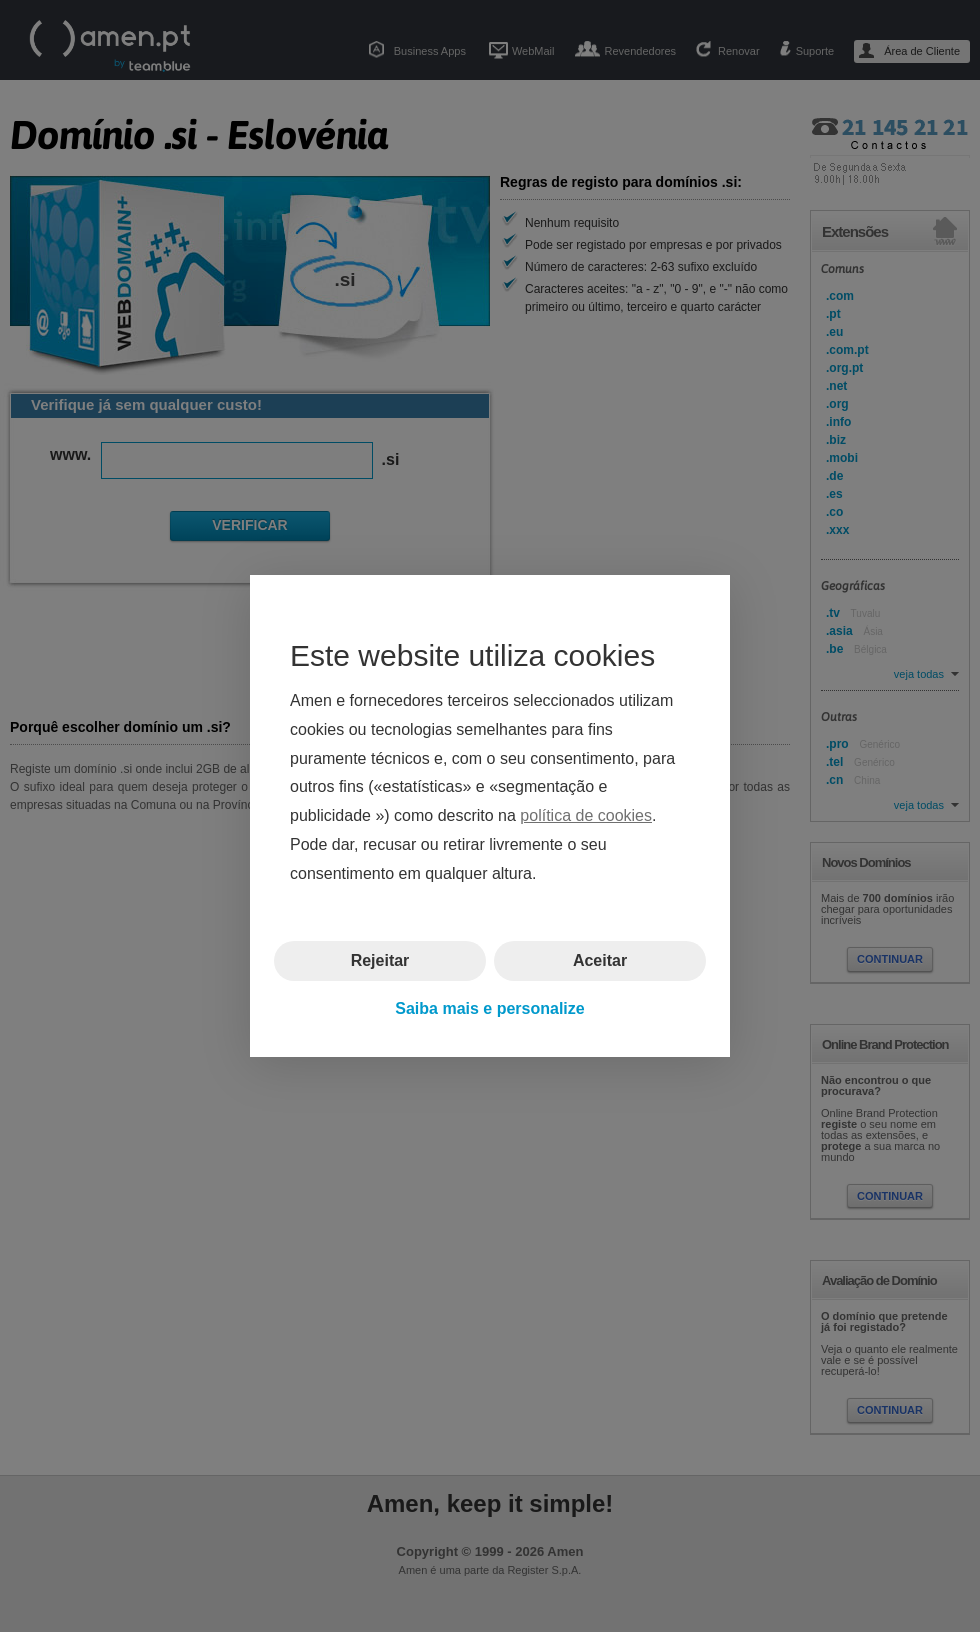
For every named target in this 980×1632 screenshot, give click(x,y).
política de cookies (586, 815)
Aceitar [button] (600, 959)
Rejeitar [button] (380, 959)
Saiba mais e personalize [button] (489, 1008)
